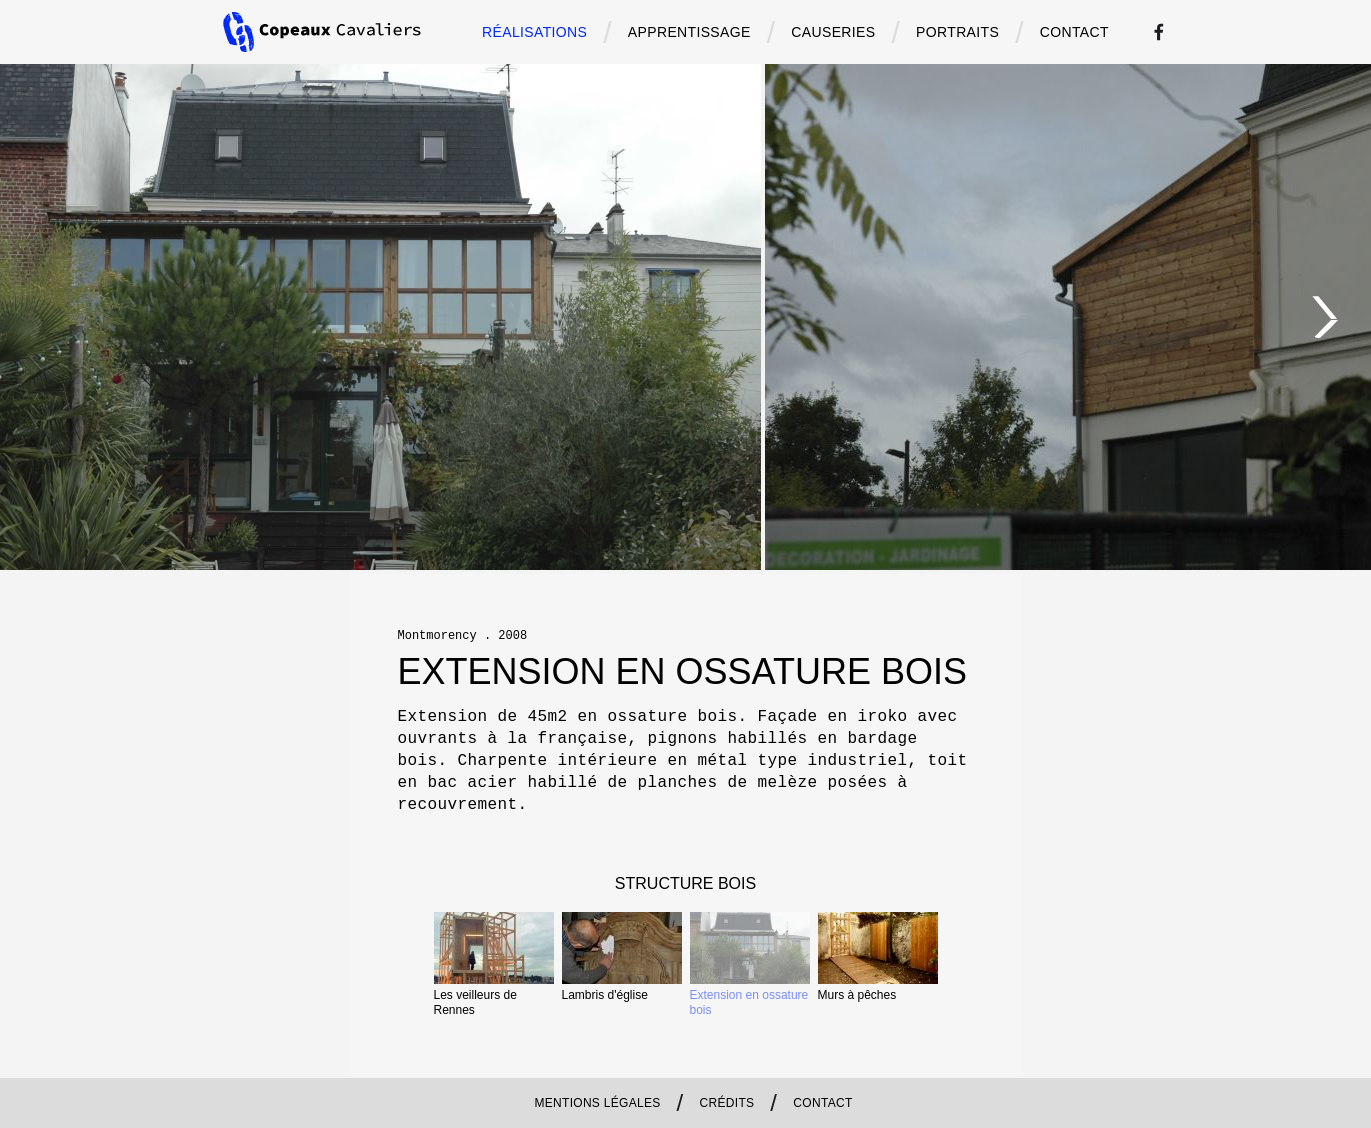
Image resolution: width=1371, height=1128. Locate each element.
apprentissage (689, 32)
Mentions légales (597, 1103)
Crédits (727, 1103)
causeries (833, 32)
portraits (957, 32)
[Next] (1326, 317)
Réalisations (534, 32)
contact (1074, 32)
